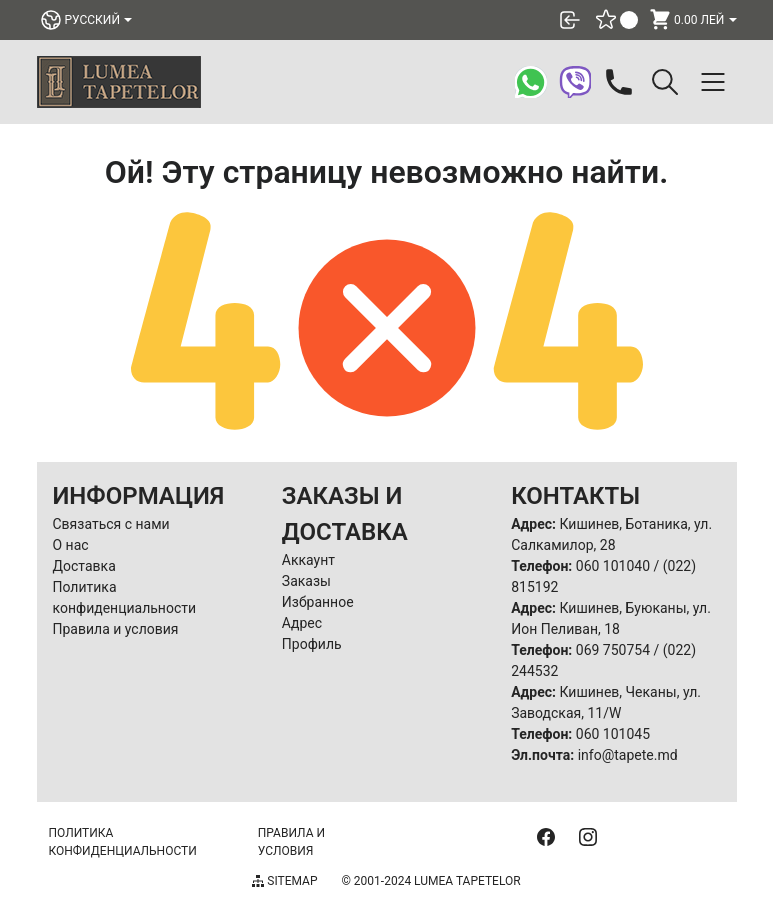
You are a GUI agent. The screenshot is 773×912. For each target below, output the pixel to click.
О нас (71, 545)
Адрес (302, 623)
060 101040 (613, 566)
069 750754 (613, 650)
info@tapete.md (628, 755)
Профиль (312, 644)
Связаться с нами (111, 524)
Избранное (318, 602)
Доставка (84, 566)
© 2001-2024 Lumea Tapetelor (430, 881)
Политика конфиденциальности (123, 842)
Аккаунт (308, 560)
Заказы (306, 581)
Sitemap (284, 881)
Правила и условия (116, 629)
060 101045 (613, 734)
